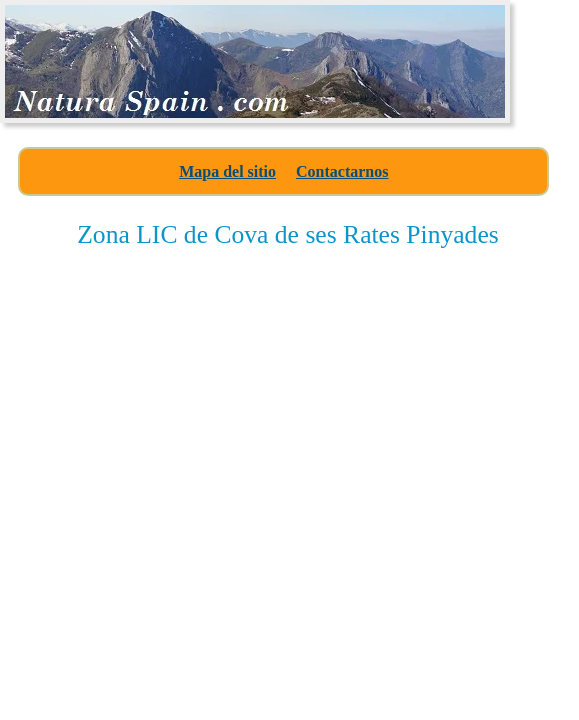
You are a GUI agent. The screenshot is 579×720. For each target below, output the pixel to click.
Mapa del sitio (227, 171)
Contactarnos (342, 171)
